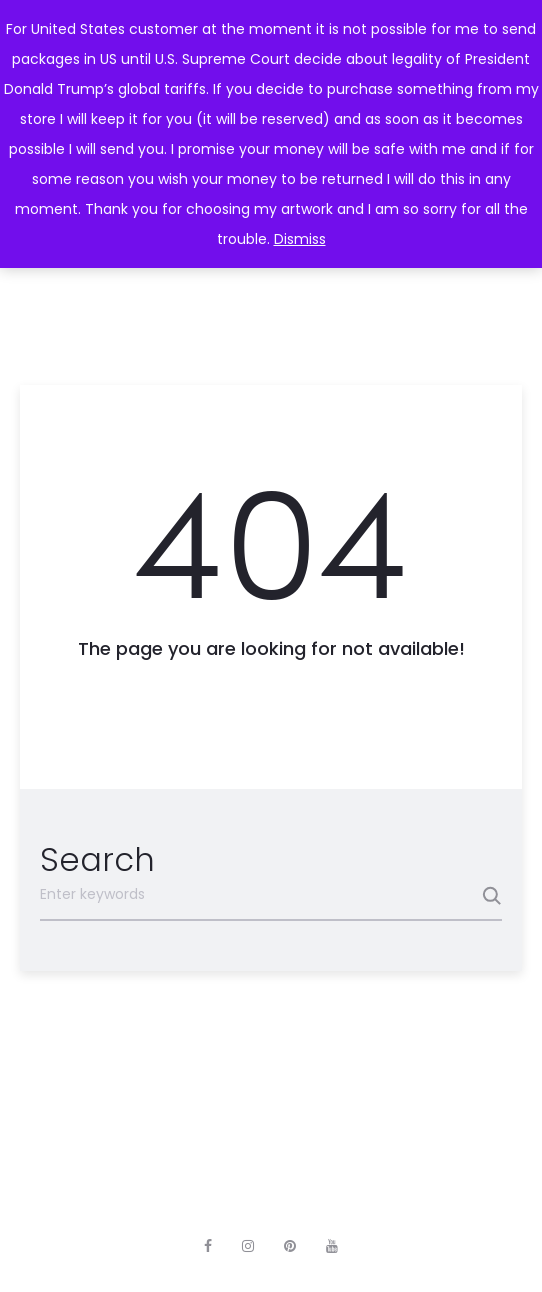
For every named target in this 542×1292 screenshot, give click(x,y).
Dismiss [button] (300, 239)
